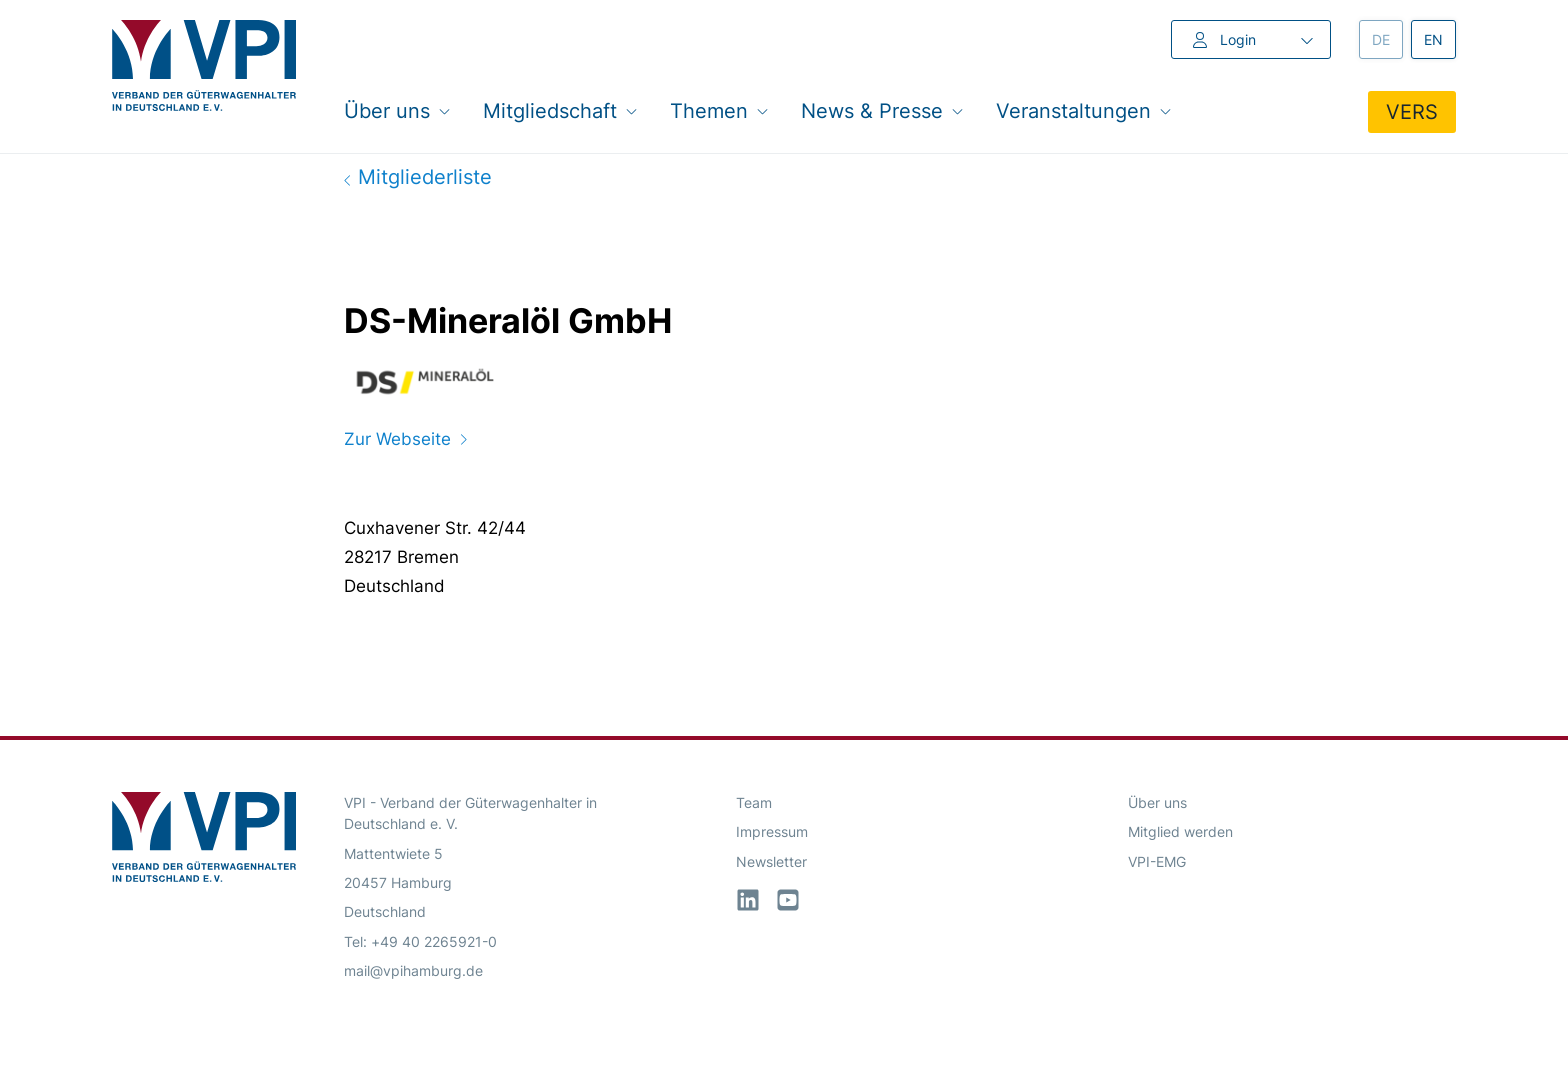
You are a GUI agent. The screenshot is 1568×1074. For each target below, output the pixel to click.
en (1440, 38)
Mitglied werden (1180, 831)
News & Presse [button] (882, 110)
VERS (1412, 112)
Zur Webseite (405, 439)
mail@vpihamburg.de (413, 970)
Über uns (1157, 802)
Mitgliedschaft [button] (560, 110)
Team (754, 802)
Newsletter (771, 861)
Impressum (772, 831)
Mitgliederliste (418, 176)
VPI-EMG (1157, 861)
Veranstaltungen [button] (1084, 110)
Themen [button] (719, 110)
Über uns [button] (397, 110)
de (1387, 38)
